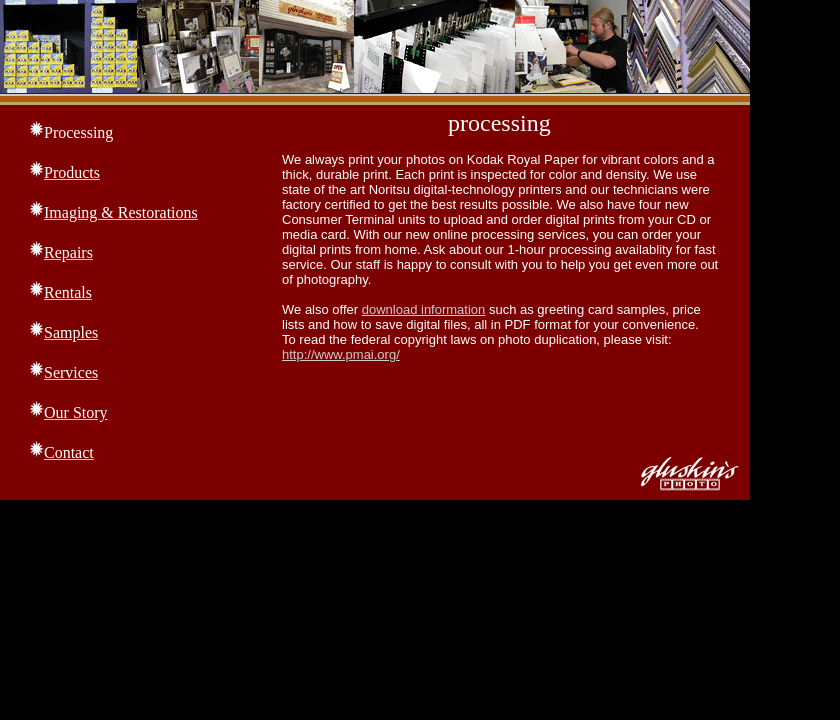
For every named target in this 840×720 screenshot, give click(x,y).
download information (424, 309)
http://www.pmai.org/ (341, 354)
